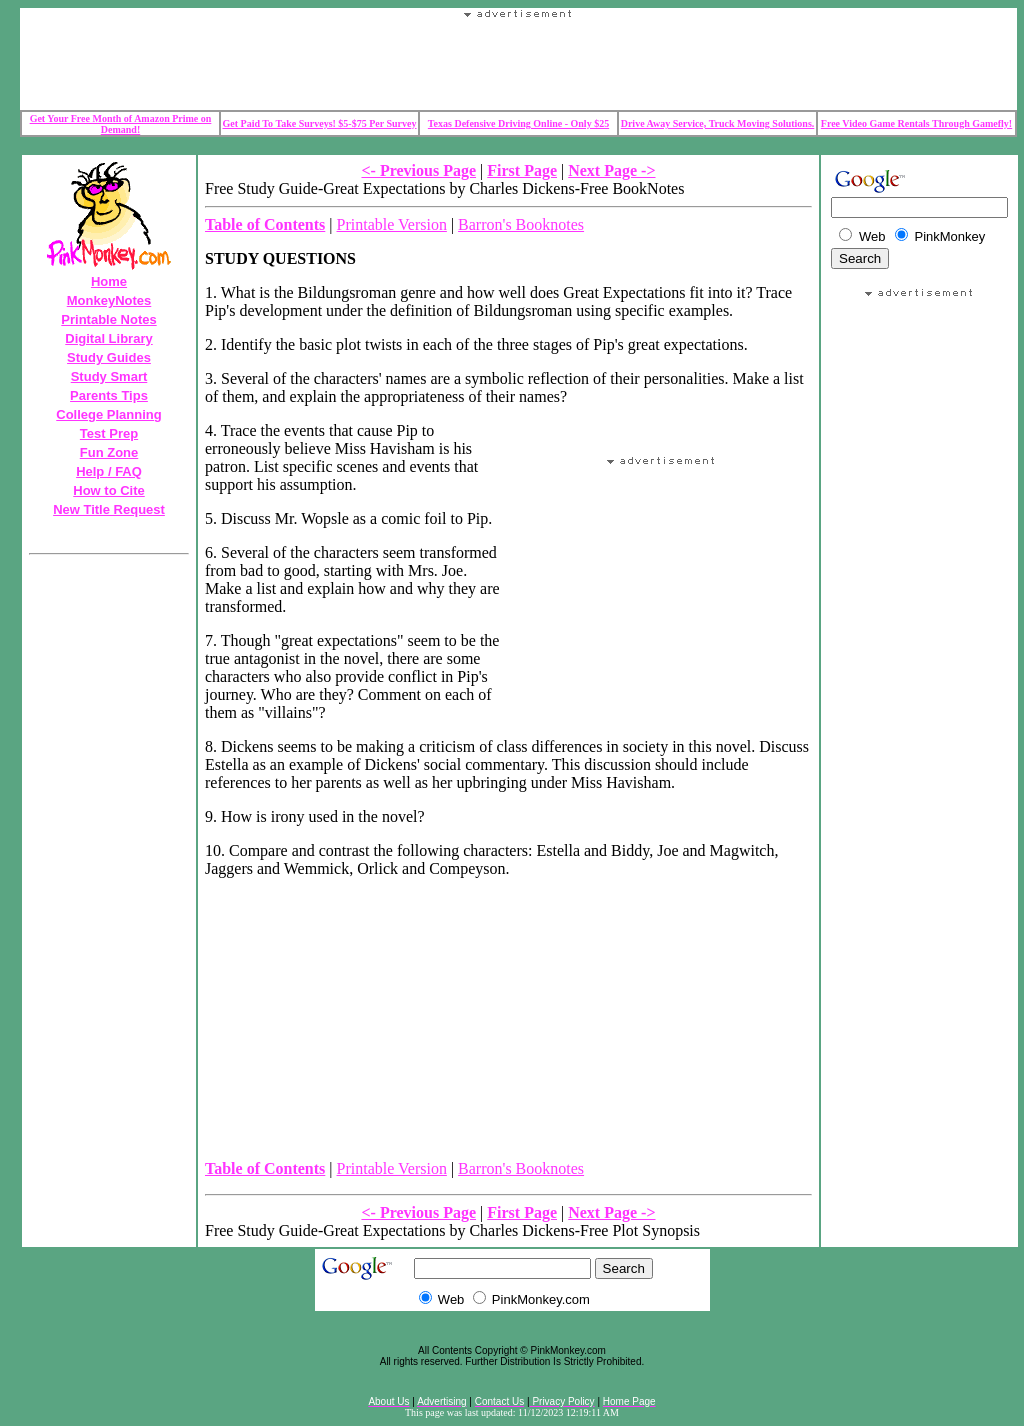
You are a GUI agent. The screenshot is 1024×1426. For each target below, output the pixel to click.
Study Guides (109, 357)
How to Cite (109, 490)
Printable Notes (108, 319)
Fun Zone (109, 452)
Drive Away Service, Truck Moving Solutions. (718, 123)
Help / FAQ (109, 471)
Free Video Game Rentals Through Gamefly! (916, 123)
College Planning (108, 414)
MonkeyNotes (109, 300)
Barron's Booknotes (521, 224)
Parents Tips (109, 395)
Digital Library (108, 338)
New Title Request (109, 509)
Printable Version (392, 224)
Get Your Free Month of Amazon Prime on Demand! (121, 124)
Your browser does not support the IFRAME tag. (519, 64)
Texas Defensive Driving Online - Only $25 (518, 123)
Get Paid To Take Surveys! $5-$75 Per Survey (320, 123)
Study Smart (109, 376)
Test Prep (109, 433)
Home (109, 281)
